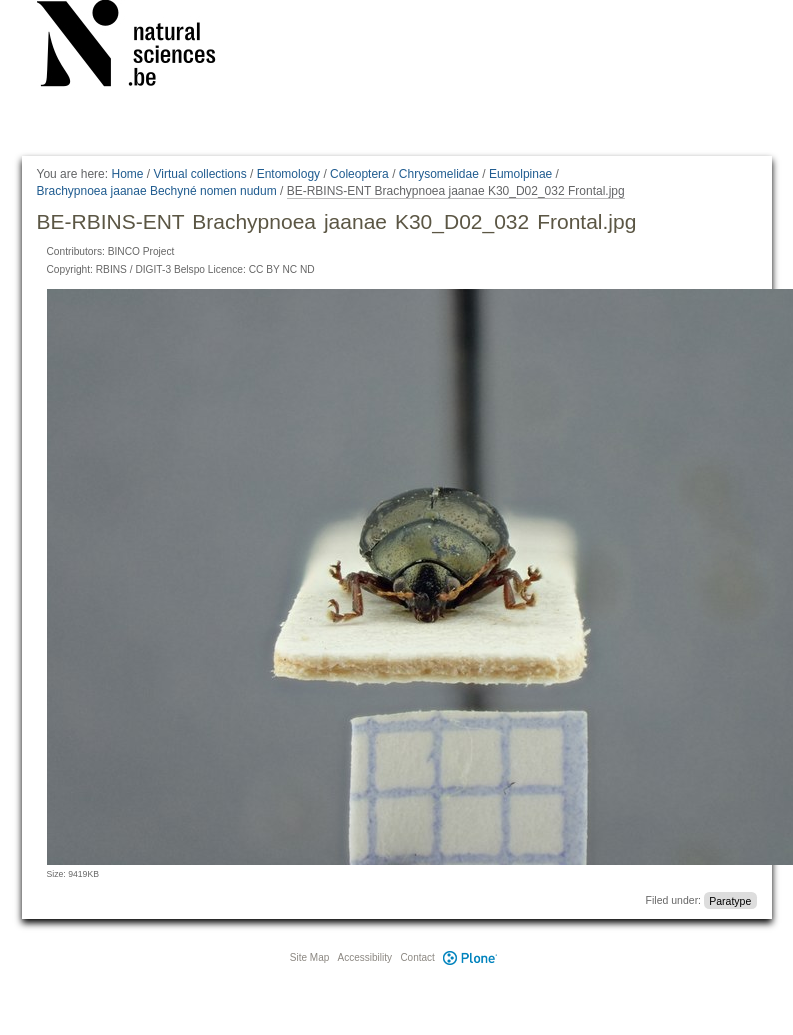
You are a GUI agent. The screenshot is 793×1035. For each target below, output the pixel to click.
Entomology (288, 174)
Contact (417, 957)
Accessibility (365, 957)
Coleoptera (359, 174)
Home (127, 174)
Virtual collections (200, 174)
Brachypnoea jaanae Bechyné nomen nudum (157, 191)
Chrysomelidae (439, 174)
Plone (471, 957)
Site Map (309, 957)
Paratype (730, 900)
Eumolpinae (520, 174)
